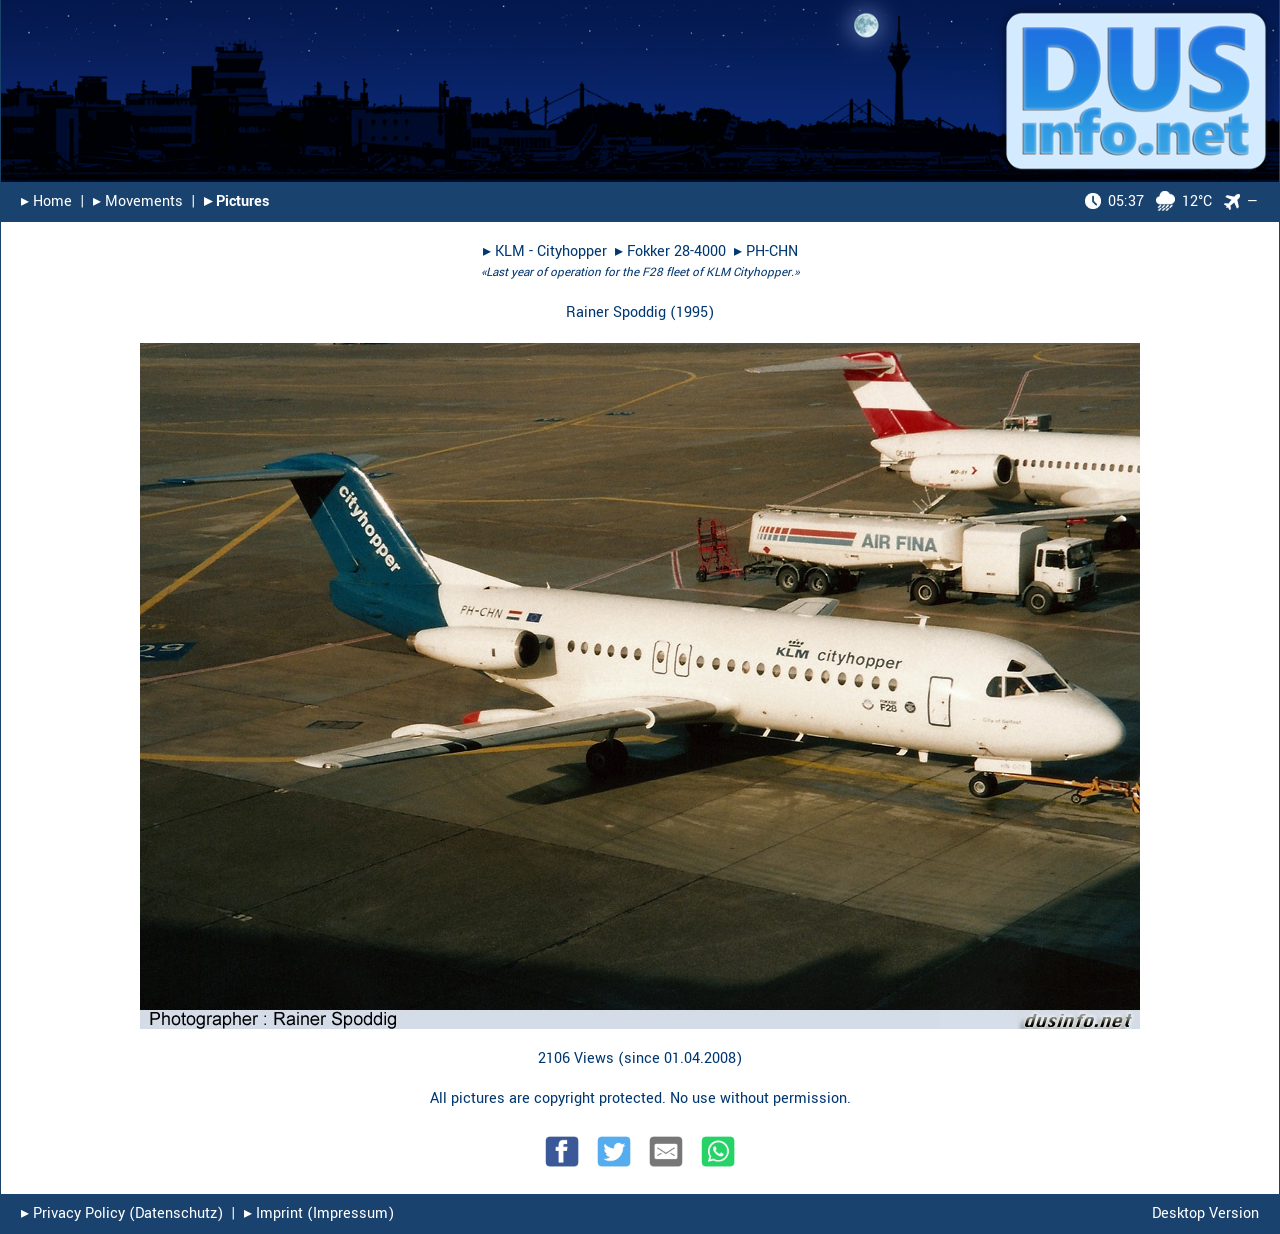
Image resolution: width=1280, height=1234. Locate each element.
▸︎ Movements (138, 201)
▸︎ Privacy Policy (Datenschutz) (122, 1213)
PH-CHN (772, 251)
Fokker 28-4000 (676, 251)
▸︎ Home (46, 201)
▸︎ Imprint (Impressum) (319, 1213)
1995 (692, 312)
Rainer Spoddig (616, 312)
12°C (1148, 201)
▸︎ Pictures (236, 201)
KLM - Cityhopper (551, 251)
